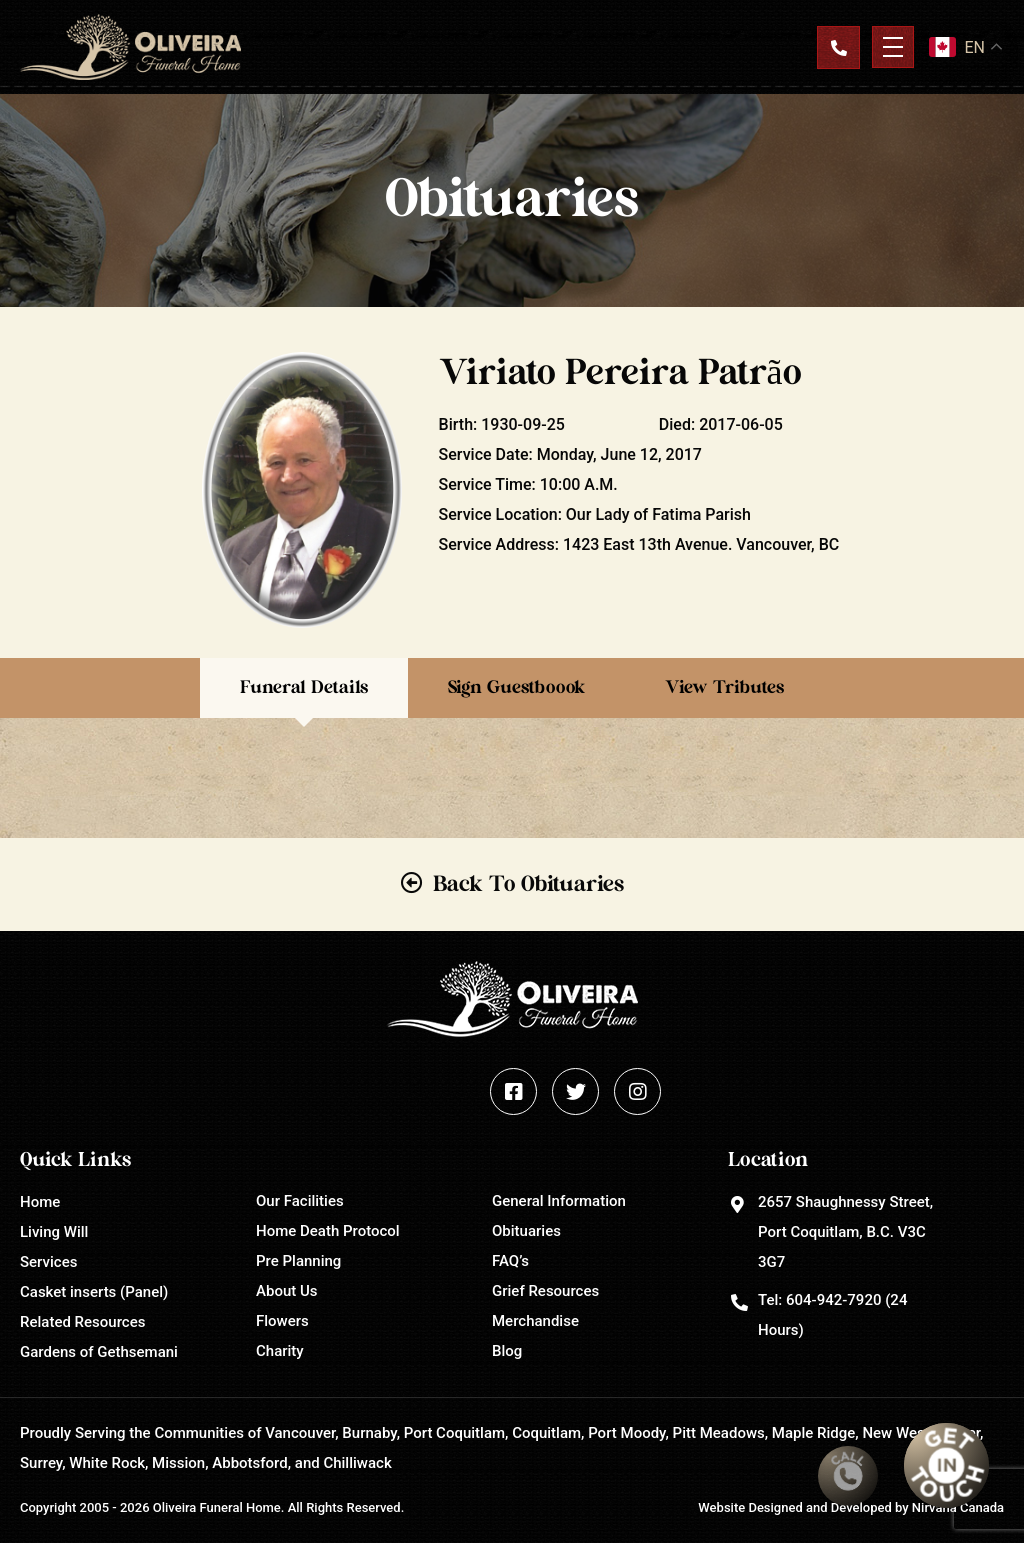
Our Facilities (300, 1201)
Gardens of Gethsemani (99, 1352)
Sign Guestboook (516, 688)
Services (48, 1262)
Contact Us (838, 47)
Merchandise (535, 1321)
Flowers (282, 1321)
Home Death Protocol (328, 1231)
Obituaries (526, 1231)
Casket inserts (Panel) (94, 1292)
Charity (280, 1351)
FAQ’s (510, 1261)
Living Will (54, 1232)
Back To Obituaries (528, 884)
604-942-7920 (833, 1300)
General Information (559, 1201)
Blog (507, 1351)
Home (40, 1202)
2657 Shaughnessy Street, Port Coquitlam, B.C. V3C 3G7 (845, 1232)
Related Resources (82, 1322)
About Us (287, 1291)
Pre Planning (298, 1261)
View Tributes (724, 688)
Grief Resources (545, 1291)
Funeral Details (304, 688)
